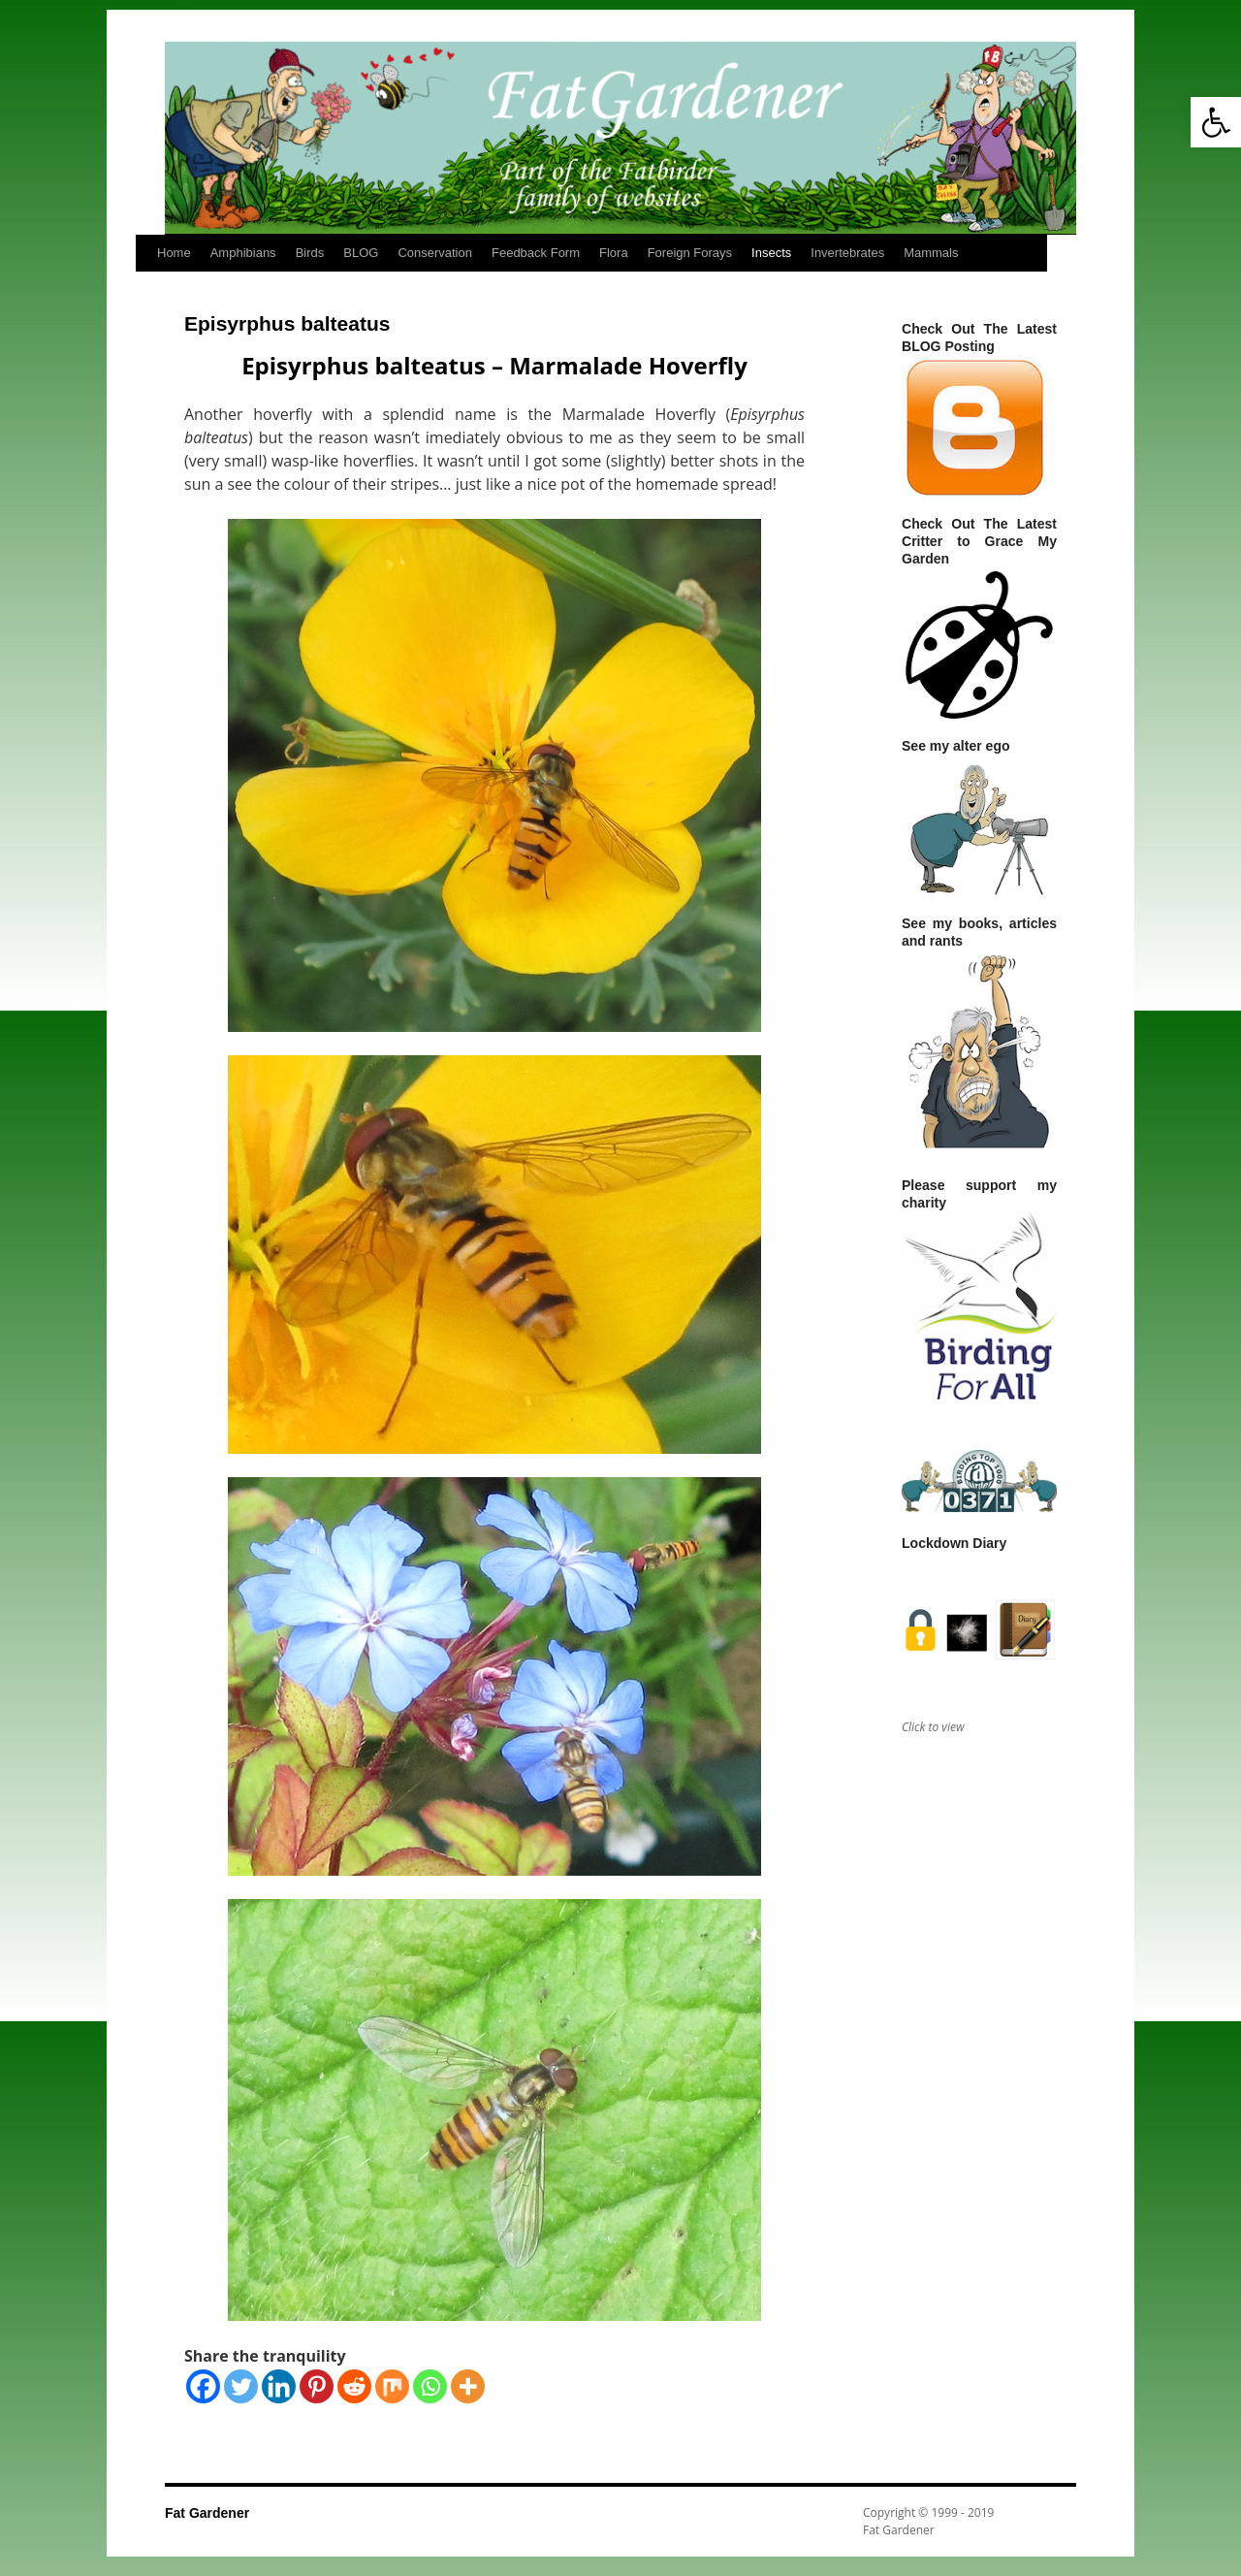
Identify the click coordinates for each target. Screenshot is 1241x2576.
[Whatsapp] (430, 2386)
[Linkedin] (279, 2386)
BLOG (360, 252)
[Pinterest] (317, 2386)
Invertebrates (847, 252)
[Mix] (392, 2386)
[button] (1216, 122)
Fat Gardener (207, 2513)
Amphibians (243, 252)
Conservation (435, 252)
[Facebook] (203, 2386)
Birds (310, 252)
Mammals (931, 252)
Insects (771, 252)
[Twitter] (241, 2386)
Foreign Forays (690, 252)
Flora (613, 252)
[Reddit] (354, 2386)
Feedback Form (536, 252)
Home (174, 252)
